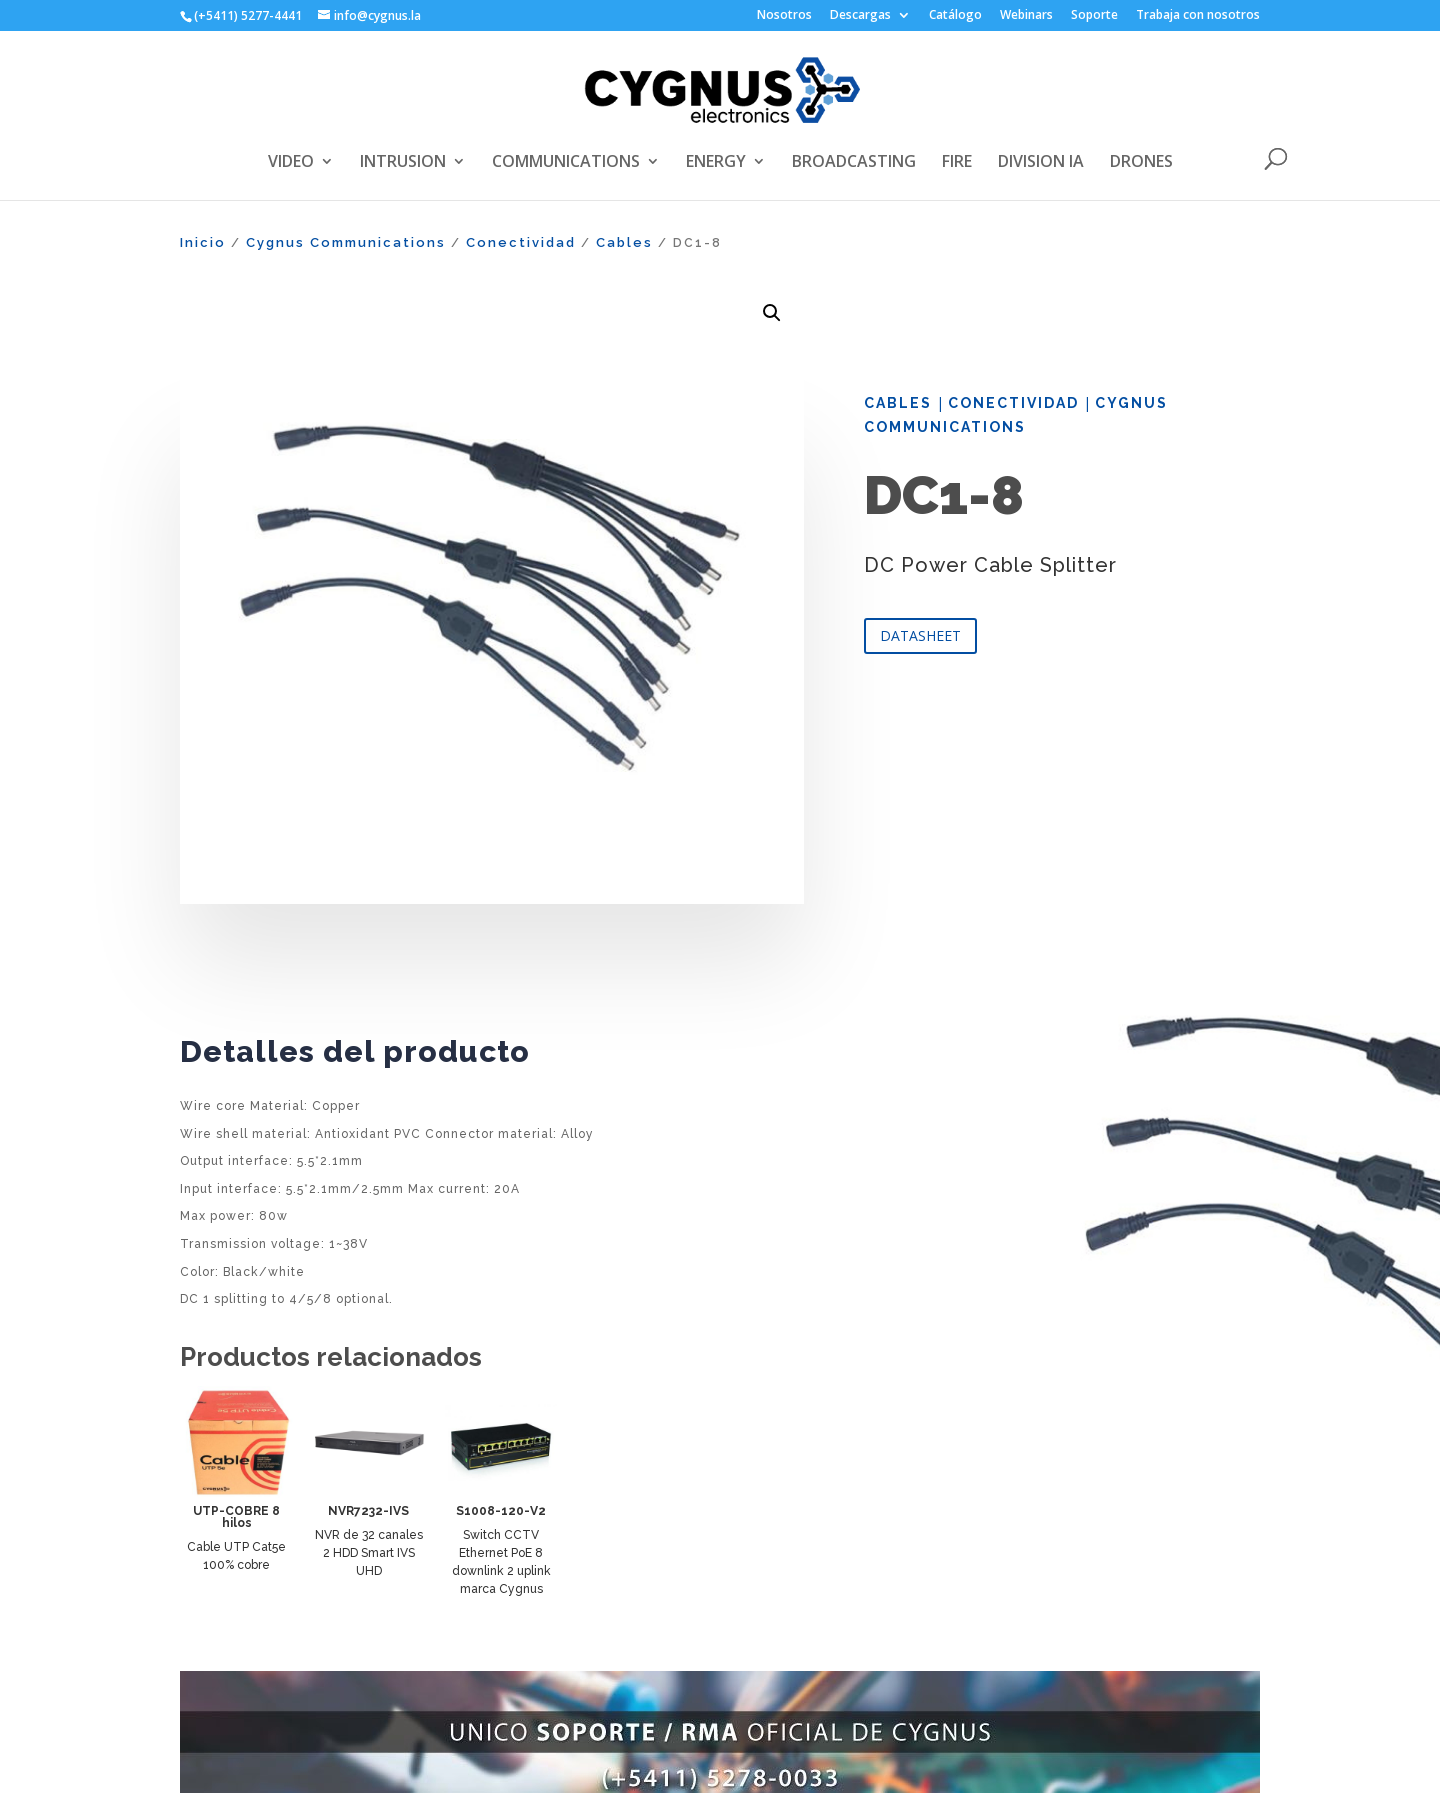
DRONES (1141, 163)
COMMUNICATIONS (566, 163)
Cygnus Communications (346, 242)
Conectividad (521, 242)
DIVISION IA (1041, 163)
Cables (624, 242)
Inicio (203, 242)
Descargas (860, 16)
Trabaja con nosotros (1198, 16)
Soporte (1094, 16)
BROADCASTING (854, 163)
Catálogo (955, 16)
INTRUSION (403, 163)
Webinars (1026, 16)
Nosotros (784, 16)
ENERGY (716, 163)
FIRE (957, 163)
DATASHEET (920, 635)
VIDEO (291, 163)
